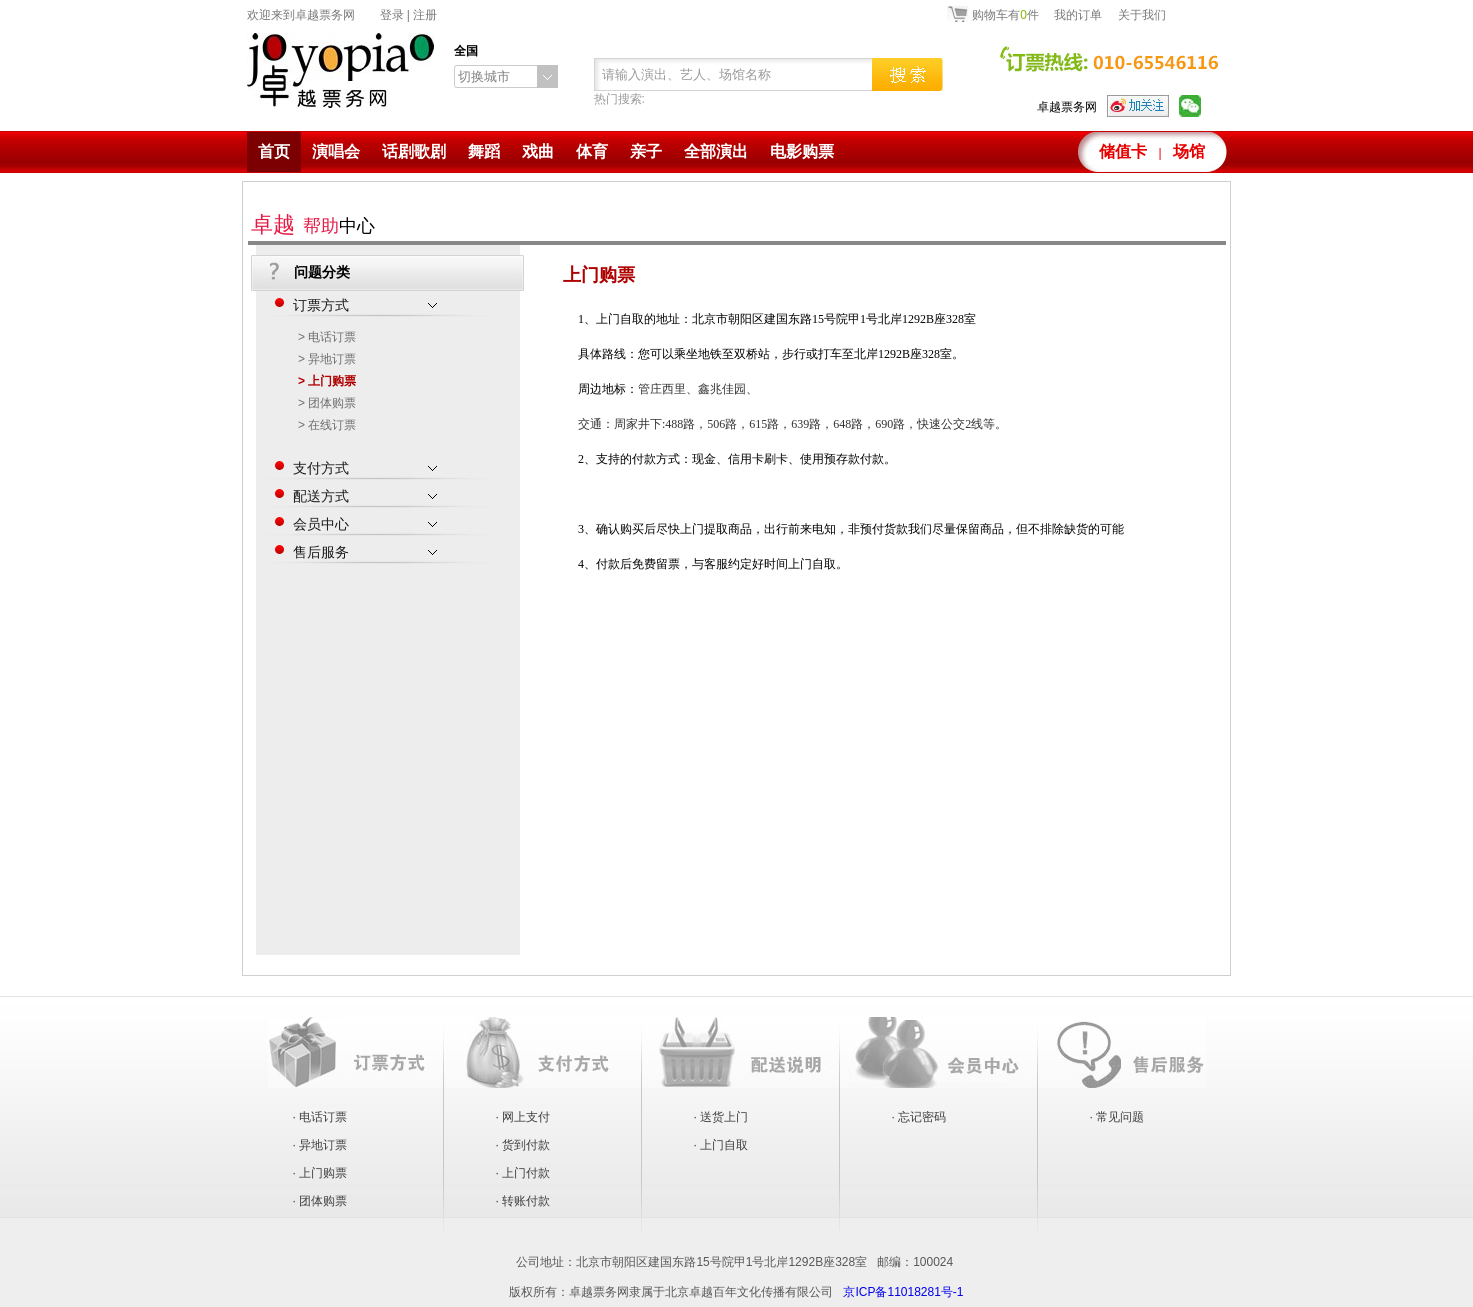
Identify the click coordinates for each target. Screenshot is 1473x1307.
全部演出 (716, 151)
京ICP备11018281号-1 (903, 1292)
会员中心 (365, 521)
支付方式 (365, 465)
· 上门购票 (320, 1173)
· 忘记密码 (919, 1117)
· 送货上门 (721, 1117)
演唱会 (336, 151)
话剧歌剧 (414, 151)
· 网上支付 (523, 1117)
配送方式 (365, 493)
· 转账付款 (523, 1201)
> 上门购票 (327, 381)
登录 (392, 15)
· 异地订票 (320, 1145)
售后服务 (365, 549)
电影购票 (802, 151)
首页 (274, 151)
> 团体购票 (327, 403)
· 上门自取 (721, 1145)
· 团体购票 (320, 1201)
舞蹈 (484, 151)
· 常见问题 (1117, 1117)
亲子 (646, 151)
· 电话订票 (320, 1117)
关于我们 (1142, 15)
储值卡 (1123, 151)
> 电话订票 (327, 337)
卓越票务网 (1067, 107)
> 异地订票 (327, 359)
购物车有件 (1005, 14)
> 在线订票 (327, 425)
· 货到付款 (523, 1145)
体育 (592, 151)
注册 (425, 15)
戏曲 (538, 151)
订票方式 (365, 302)
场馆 (1189, 151)
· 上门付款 (523, 1173)
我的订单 (1078, 15)
